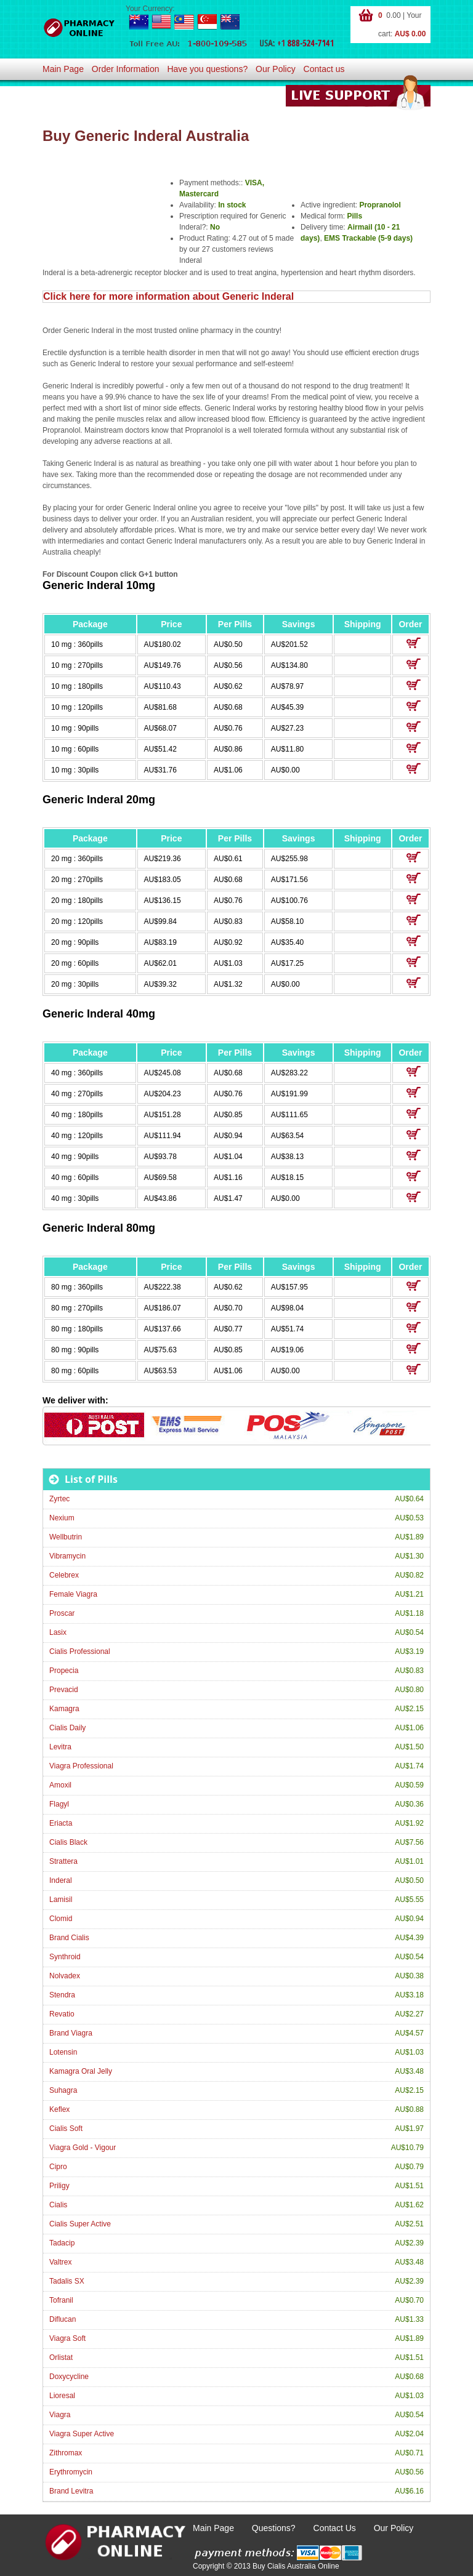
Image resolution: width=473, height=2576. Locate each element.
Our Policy (276, 69)
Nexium (62, 1518)
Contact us (324, 69)
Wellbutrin (65, 1537)
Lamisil (60, 1899)
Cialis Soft (66, 2128)
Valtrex (60, 2262)
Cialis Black (68, 1842)
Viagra (59, 2414)
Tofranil (61, 2300)
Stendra (62, 1995)
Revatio (62, 2014)
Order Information (126, 69)
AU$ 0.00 (410, 34)
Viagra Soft (67, 2338)
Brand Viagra (70, 2033)
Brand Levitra (71, 2491)
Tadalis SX (66, 2281)
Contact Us (334, 2528)
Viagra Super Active (81, 2434)
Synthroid (65, 1956)
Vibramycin (67, 1556)
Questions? (274, 2528)
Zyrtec (59, 1499)
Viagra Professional (81, 1766)
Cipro (58, 2166)
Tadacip (62, 2243)
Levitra (60, 1747)
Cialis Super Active (80, 2224)
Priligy (59, 2185)
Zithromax (65, 2453)
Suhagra (63, 2090)
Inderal (60, 1880)
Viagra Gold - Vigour (82, 2147)
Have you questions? (207, 69)
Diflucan (62, 2319)
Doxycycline (69, 2376)
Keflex (59, 2109)
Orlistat (61, 2357)
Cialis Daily (67, 1727)
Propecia (63, 1670)
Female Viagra (73, 1594)
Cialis (58, 2205)
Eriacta (60, 1823)
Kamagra (64, 1708)
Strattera (63, 1861)
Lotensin (63, 2052)
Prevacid (63, 1689)
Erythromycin (70, 2472)
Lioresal (62, 2395)
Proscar (62, 1613)
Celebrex (64, 1575)
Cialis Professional (79, 1651)
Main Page (63, 69)
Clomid (60, 1918)
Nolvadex (64, 1976)
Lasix (58, 1632)
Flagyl (59, 1804)
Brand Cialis (69, 1937)
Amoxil (60, 1785)
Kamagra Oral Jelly (80, 2071)
